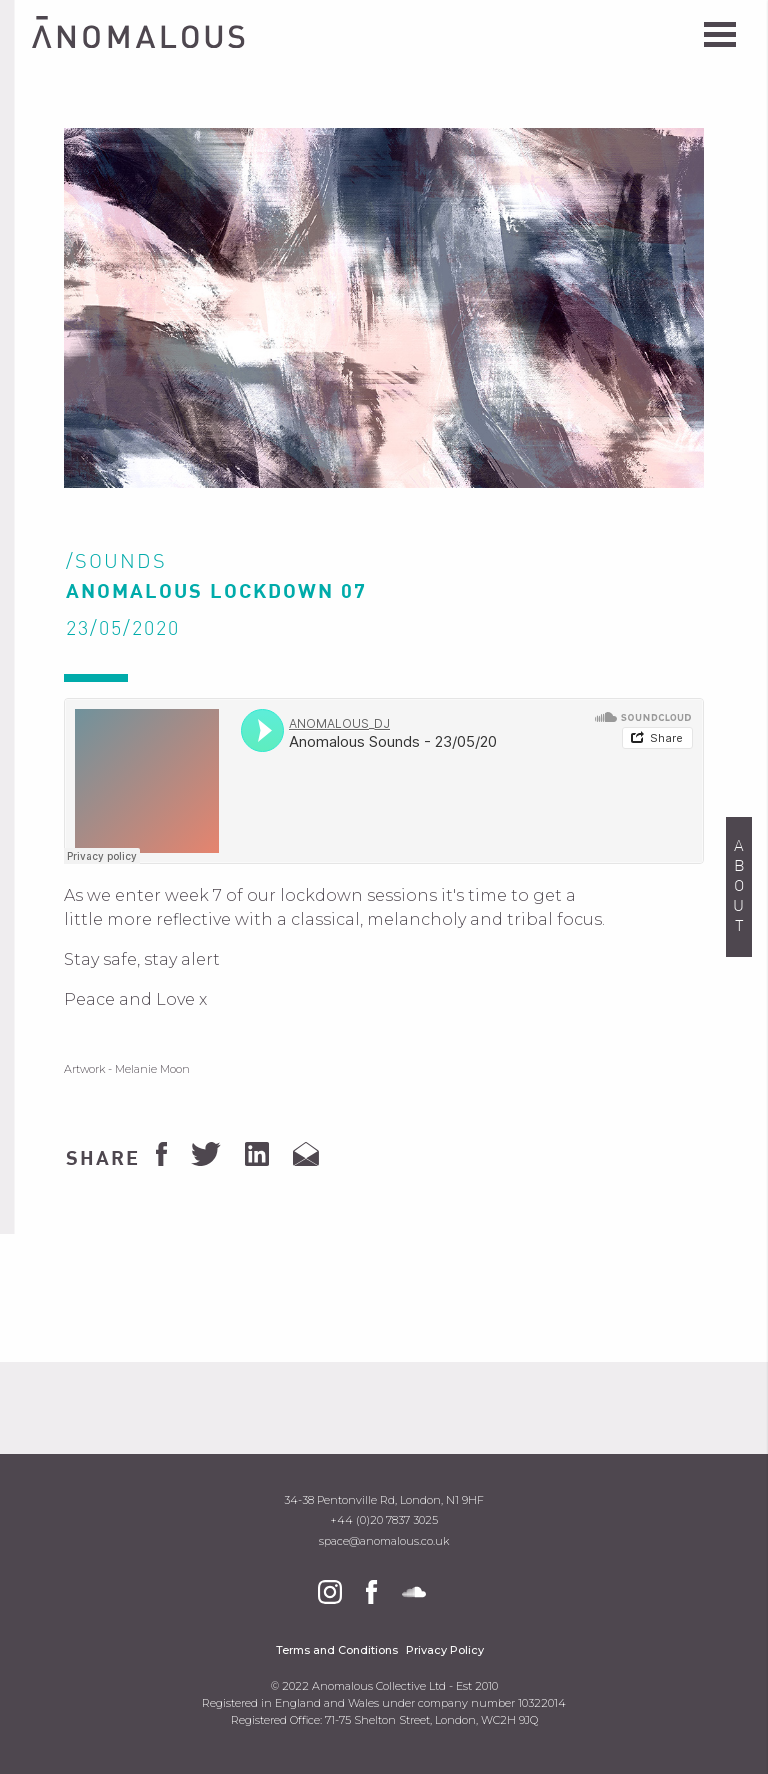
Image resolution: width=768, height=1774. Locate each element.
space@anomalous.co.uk (384, 1541)
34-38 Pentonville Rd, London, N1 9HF (384, 1500)
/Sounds (116, 563)
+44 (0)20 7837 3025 (384, 1520)
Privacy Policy (445, 1650)
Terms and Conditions (337, 1650)
